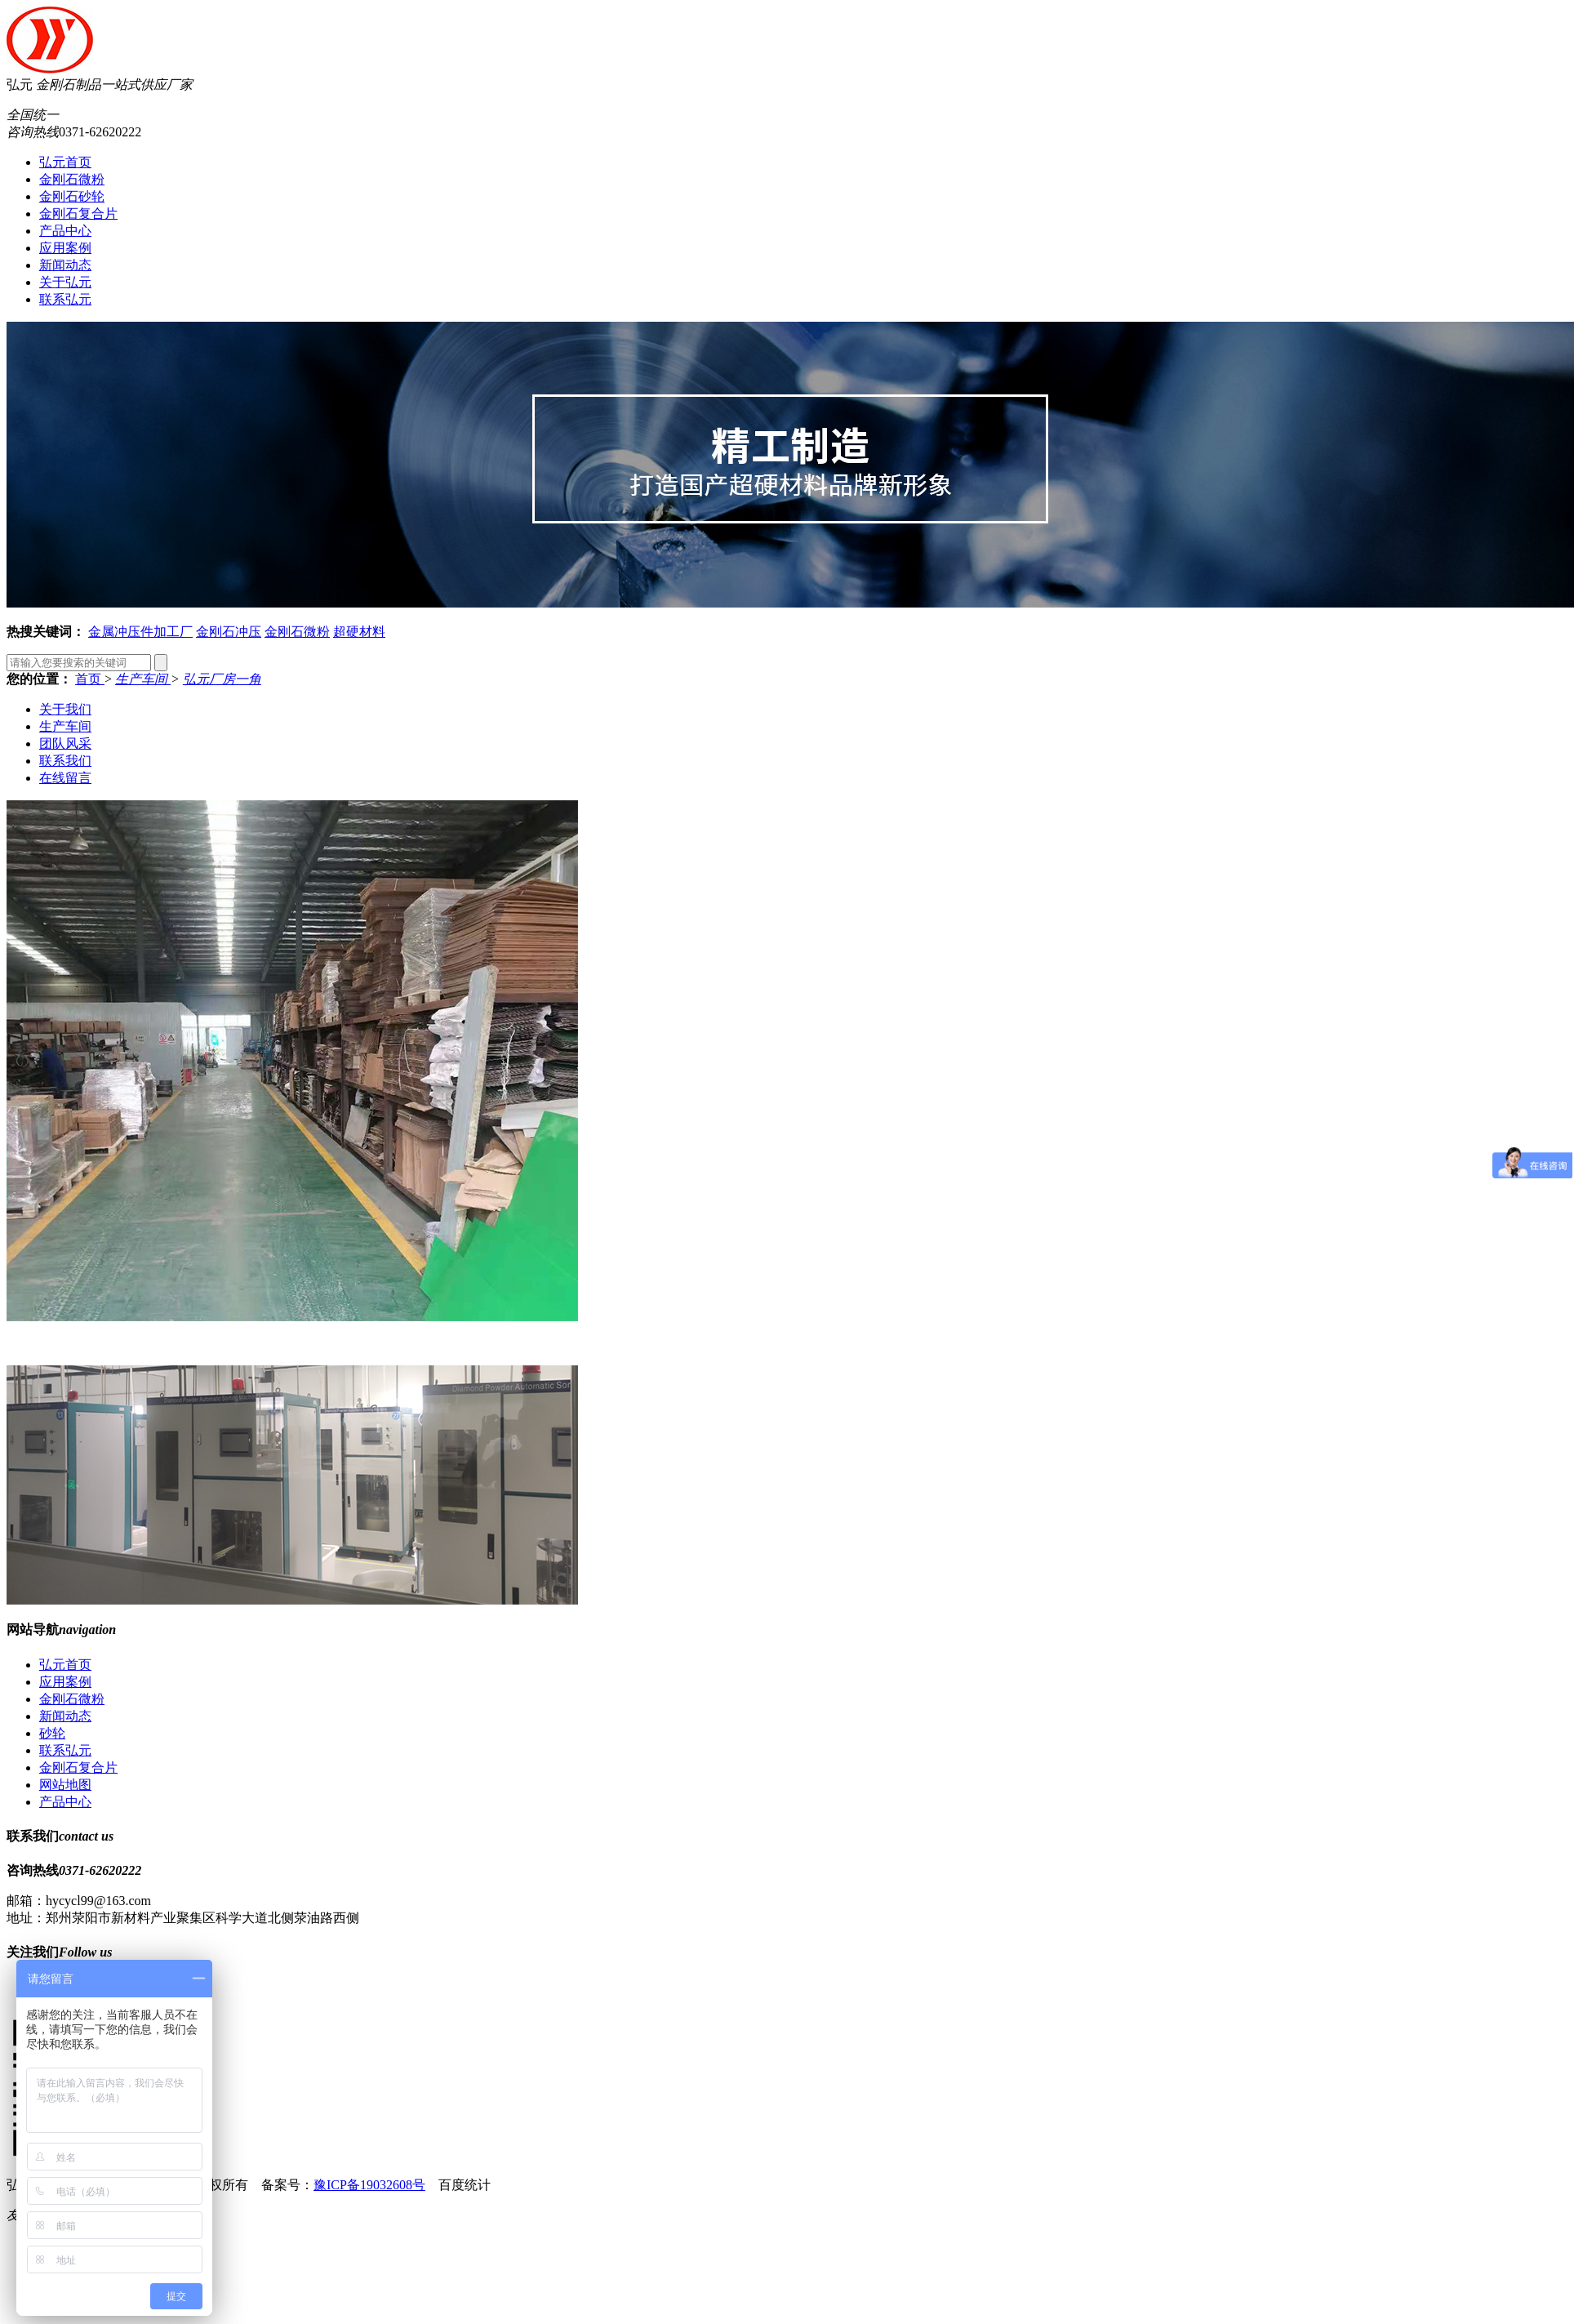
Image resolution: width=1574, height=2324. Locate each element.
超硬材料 (359, 632)
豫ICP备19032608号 (369, 2185)
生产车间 (143, 679)
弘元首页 (65, 162)
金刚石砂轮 (71, 196)
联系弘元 (65, 299)
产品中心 (65, 231)
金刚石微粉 (71, 179)
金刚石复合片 (78, 213)
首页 (89, 679)
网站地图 (65, 1785)
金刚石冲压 (228, 632)
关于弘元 (65, 282)
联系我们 (65, 761)
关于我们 (65, 709)
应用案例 (65, 248)
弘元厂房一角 (222, 679)
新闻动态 (65, 265)
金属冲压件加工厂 (140, 632)
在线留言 (65, 778)
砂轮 (52, 1733)
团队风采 (65, 743)
